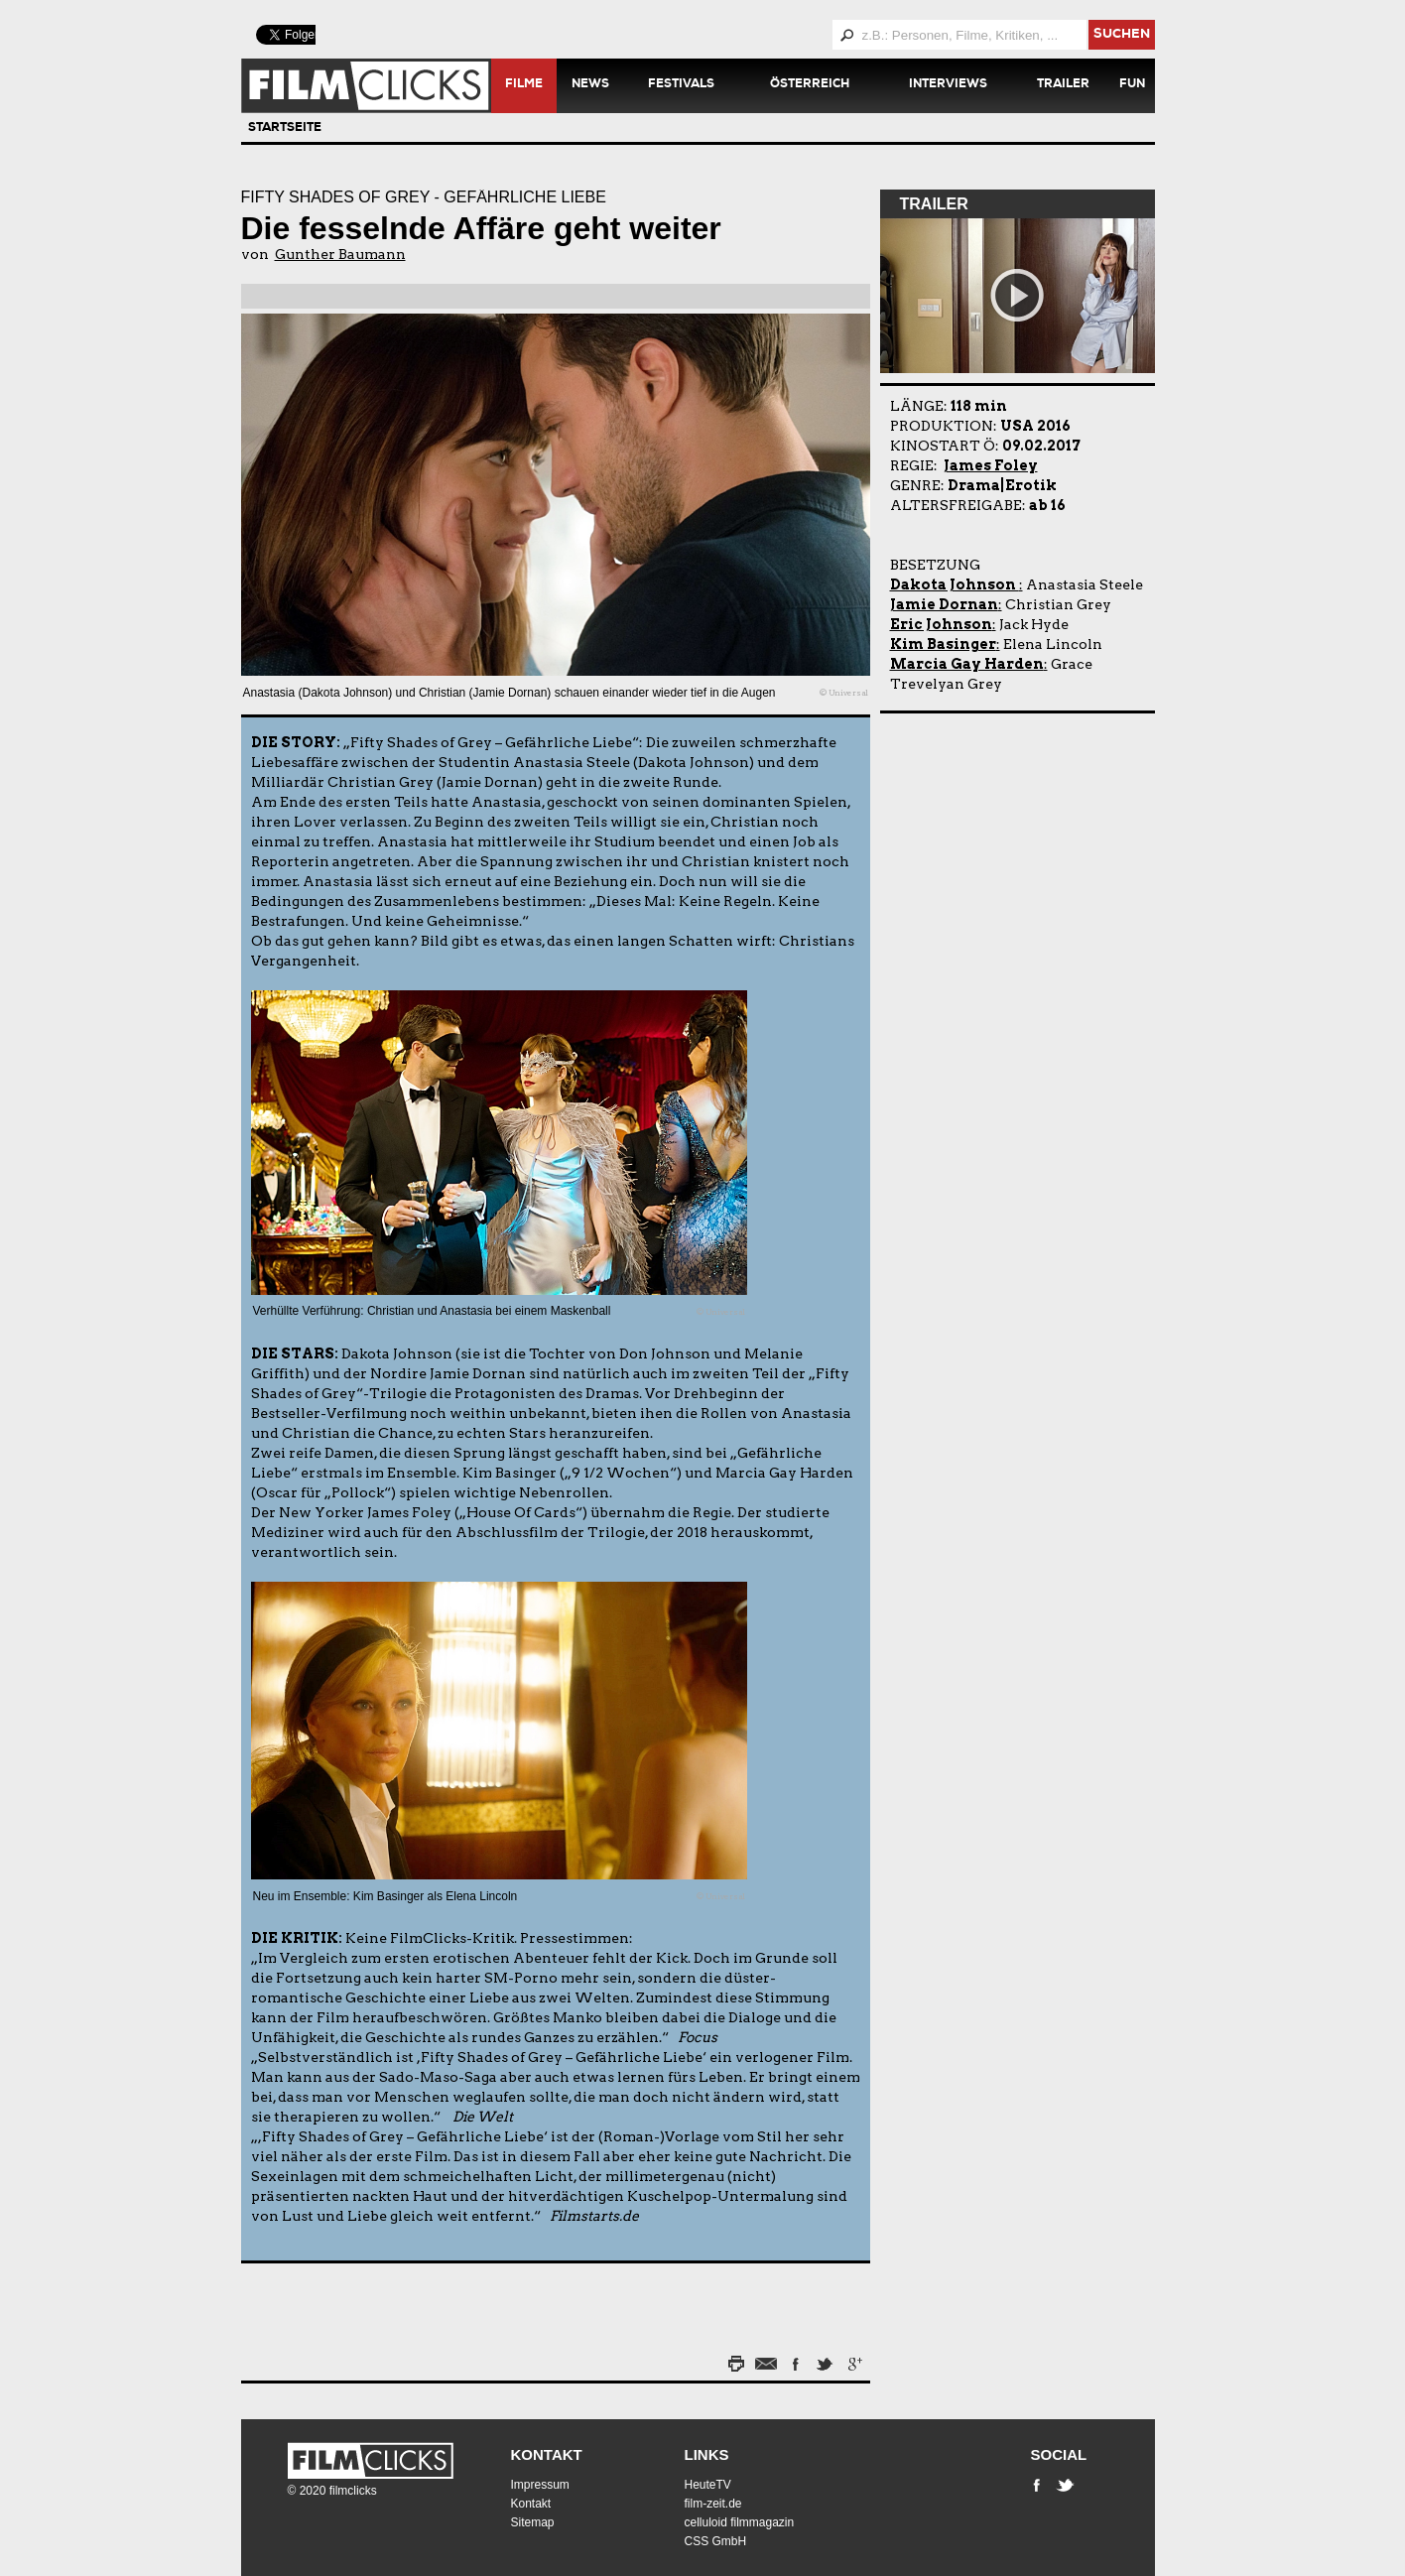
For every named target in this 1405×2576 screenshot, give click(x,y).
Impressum (540, 2485)
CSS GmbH (716, 2541)
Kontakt (546, 2454)
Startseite (284, 129)
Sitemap (533, 2522)
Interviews (948, 85)
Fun (1132, 85)
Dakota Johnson (954, 584)
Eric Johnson (941, 624)
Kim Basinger (943, 644)
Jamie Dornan (944, 604)
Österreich (809, 85)
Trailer (1063, 85)
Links (707, 2454)
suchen (1121, 35)
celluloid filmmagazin (740, 2522)
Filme (524, 85)
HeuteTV (708, 2485)
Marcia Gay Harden (967, 664)
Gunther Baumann (340, 254)
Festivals (681, 85)
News (590, 85)
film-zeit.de (713, 2504)
